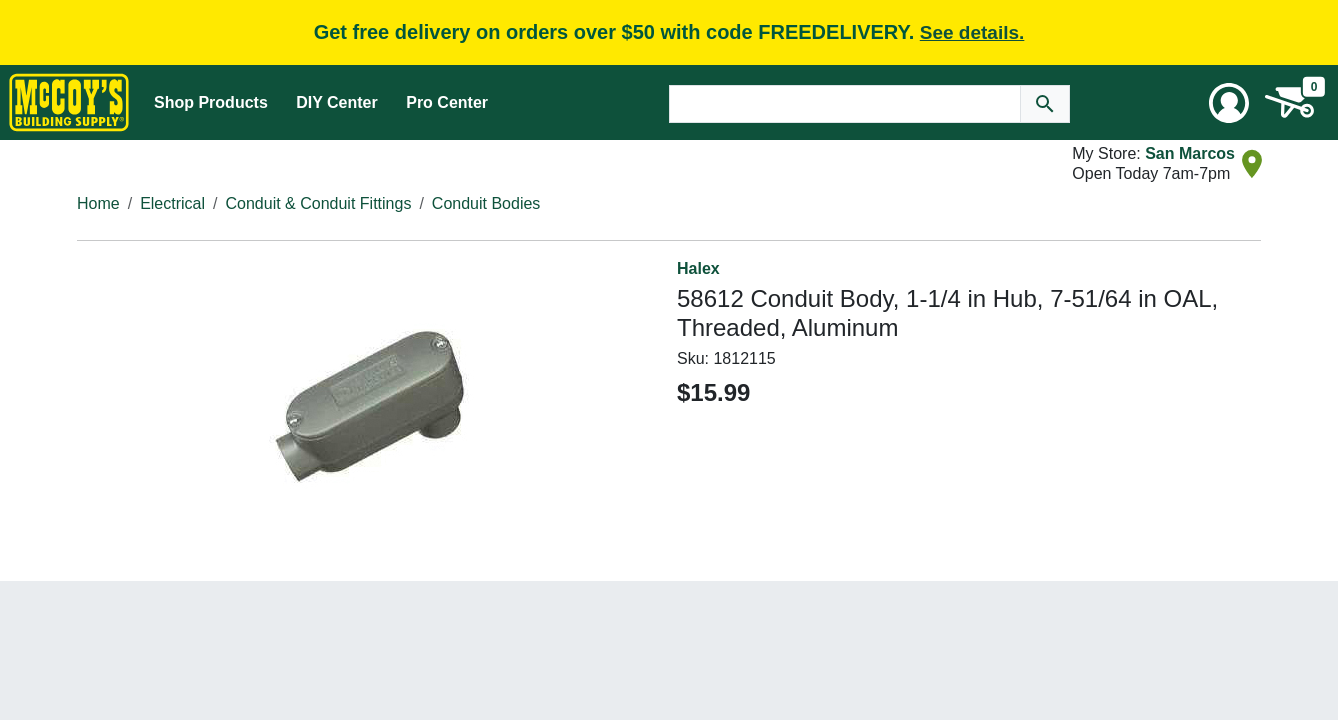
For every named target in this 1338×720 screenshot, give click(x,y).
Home (98, 203)
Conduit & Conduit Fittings (319, 203)
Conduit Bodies (486, 203)
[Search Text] (845, 104)
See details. (972, 32)
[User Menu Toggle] (1229, 103)
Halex (698, 268)
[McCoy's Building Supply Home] (69, 102)
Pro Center (447, 102)
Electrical (172, 203)
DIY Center (337, 102)
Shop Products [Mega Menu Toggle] (211, 102)
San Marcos (1190, 153)
